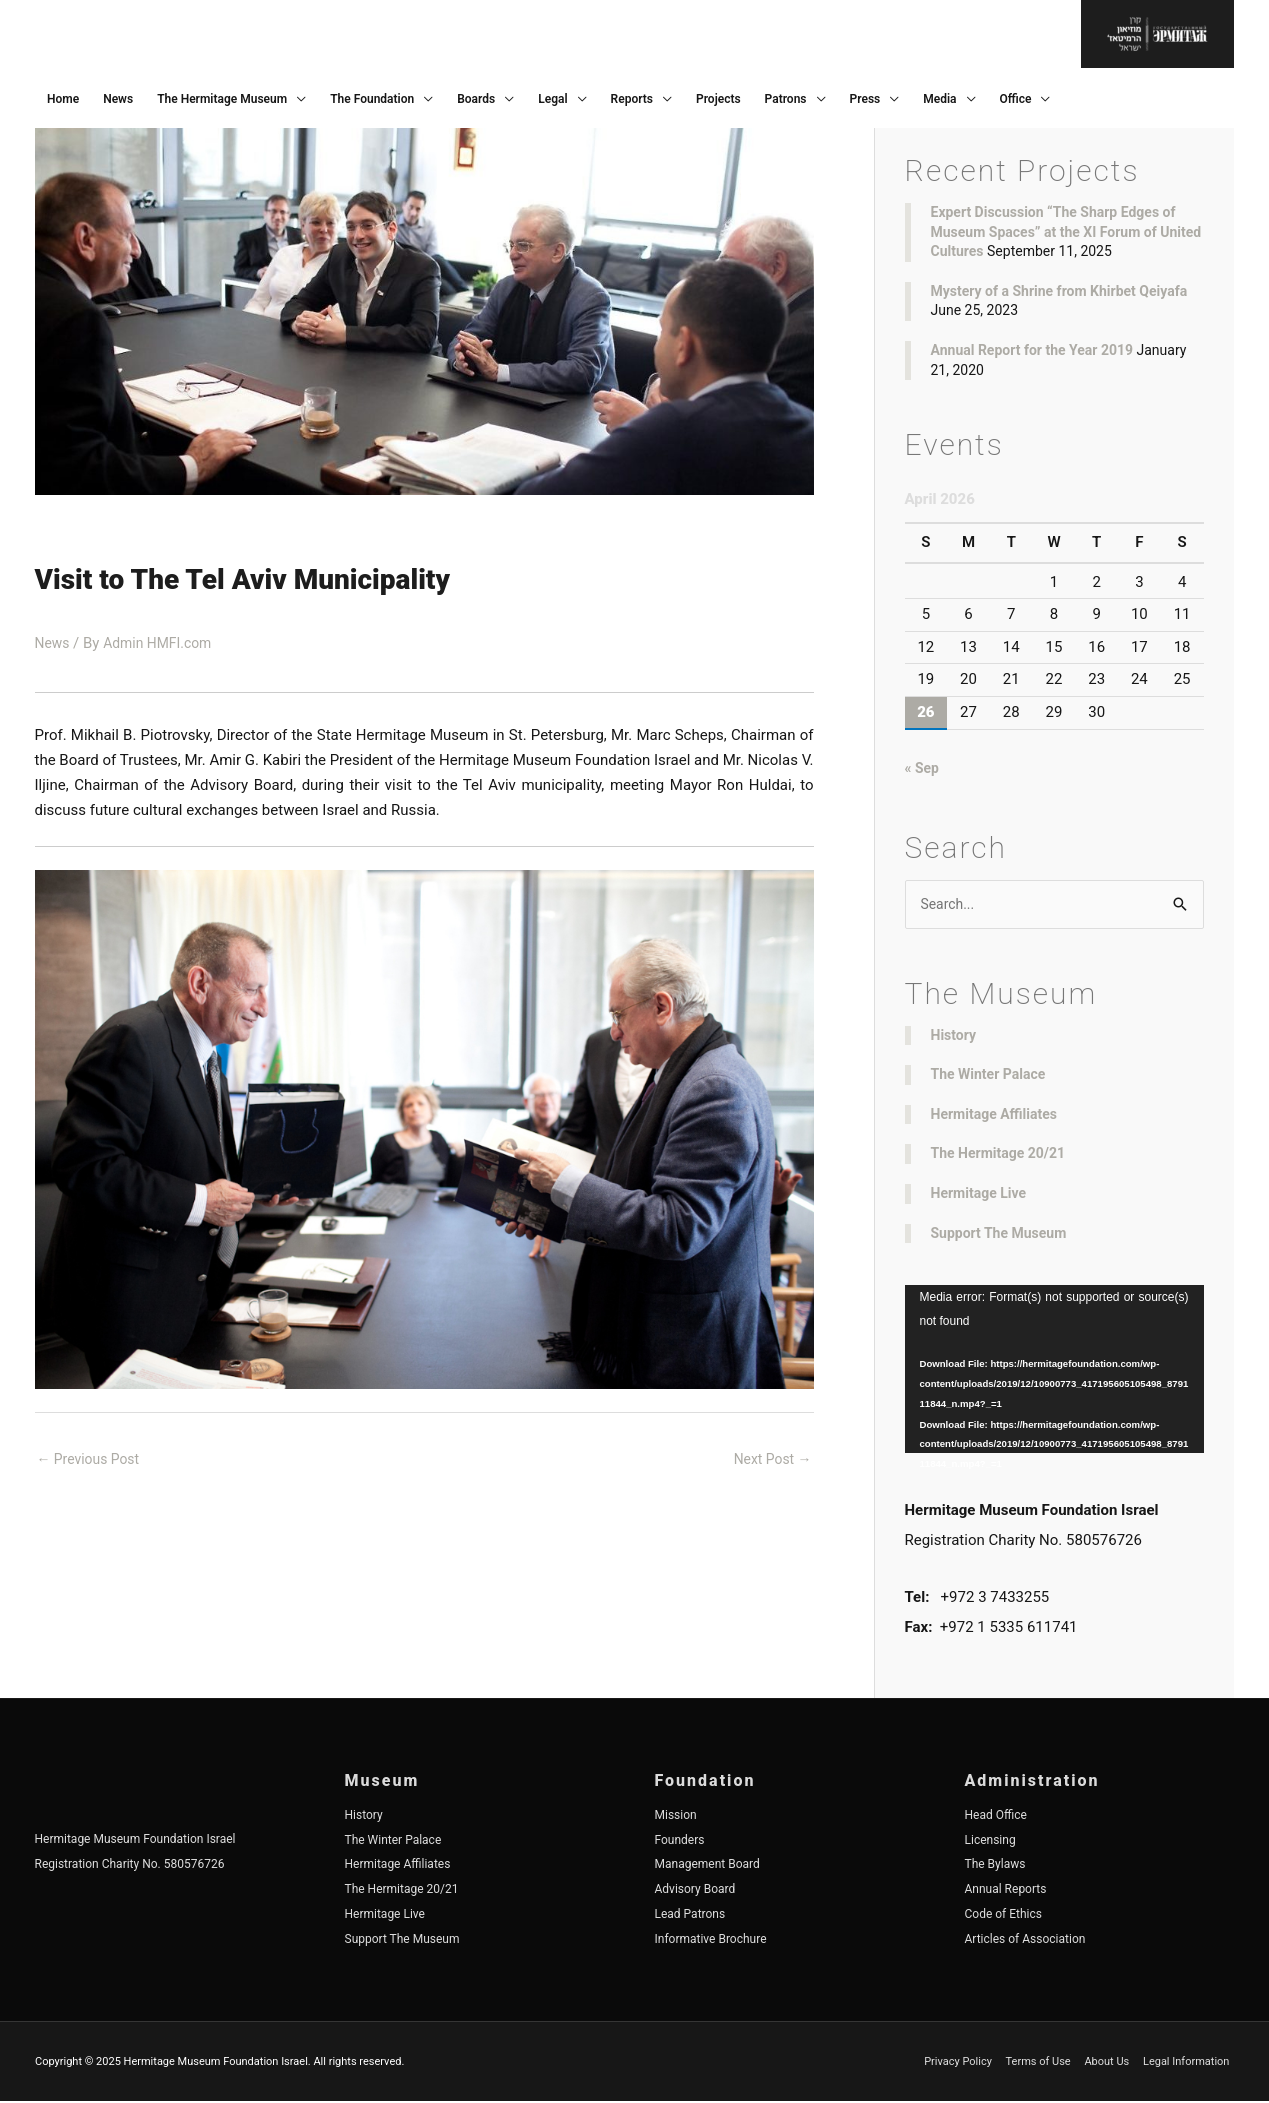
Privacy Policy (963, 2062)
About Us (1111, 2062)
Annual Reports (1006, 1891)
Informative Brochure (711, 1940)
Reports (632, 99)
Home (63, 99)
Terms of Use (1042, 2062)
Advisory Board (695, 1891)
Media (939, 99)
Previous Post (92, 1460)
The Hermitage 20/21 (998, 1155)
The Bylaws (995, 1866)
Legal (552, 99)
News (118, 99)
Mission (676, 1817)
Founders (680, 1841)
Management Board (707, 1866)
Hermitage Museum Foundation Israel (135, 1841)
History (954, 1036)
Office (1016, 99)
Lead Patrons (690, 1916)
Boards (476, 99)
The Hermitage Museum (222, 99)
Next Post (769, 1460)
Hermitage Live (979, 1195)
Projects (718, 99)
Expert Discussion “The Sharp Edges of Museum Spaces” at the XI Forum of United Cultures (1066, 231)
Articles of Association (1025, 1940)
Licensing (990, 1841)
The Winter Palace (988, 1076)
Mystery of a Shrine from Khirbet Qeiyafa (1059, 291)
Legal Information (1191, 2062)
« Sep (923, 768)
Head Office (996, 1817)
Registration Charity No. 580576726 (130, 1866)
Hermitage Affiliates (994, 1116)
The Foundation (372, 99)
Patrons (786, 99)
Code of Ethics (1004, 1916)
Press (865, 99)
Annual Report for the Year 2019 (1032, 350)
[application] (1054, 1371)
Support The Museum (999, 1234)
